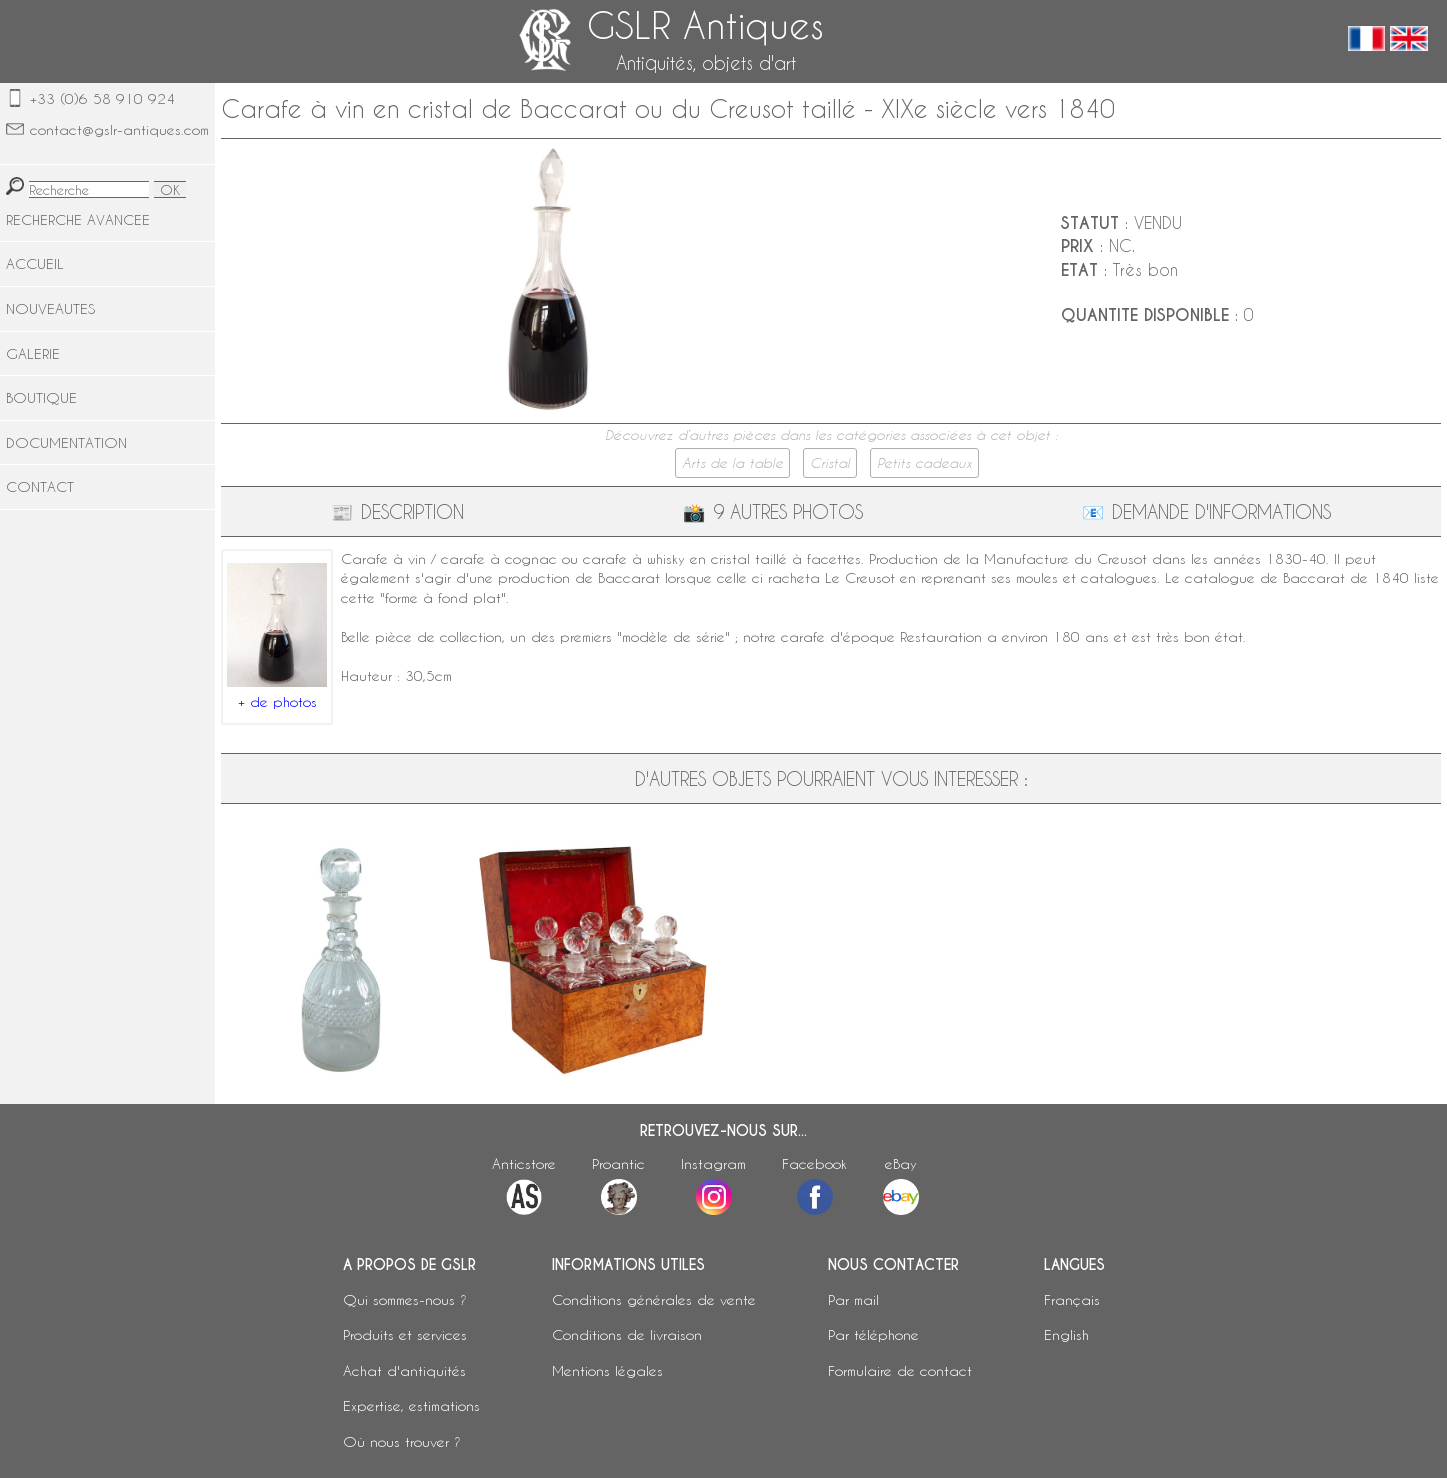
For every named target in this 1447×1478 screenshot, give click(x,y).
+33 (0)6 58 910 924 (102, 98)
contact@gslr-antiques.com (119, 129)
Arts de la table (732, 463)
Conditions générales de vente (654, 1299)
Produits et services (405, 1334)
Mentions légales (607, 1370)
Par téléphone (873, 1334)
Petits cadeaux (924, 463)
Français (1072, 1299)
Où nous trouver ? (402, 1441)
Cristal (830, 463)
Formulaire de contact (900, 1370)
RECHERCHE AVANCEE (78, 219)
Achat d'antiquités (404, 1370)
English (1066, 1334)
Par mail (853, 1299)
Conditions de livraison (627, 1334)
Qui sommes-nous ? (405, 1299)
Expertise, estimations (411, 1405)
